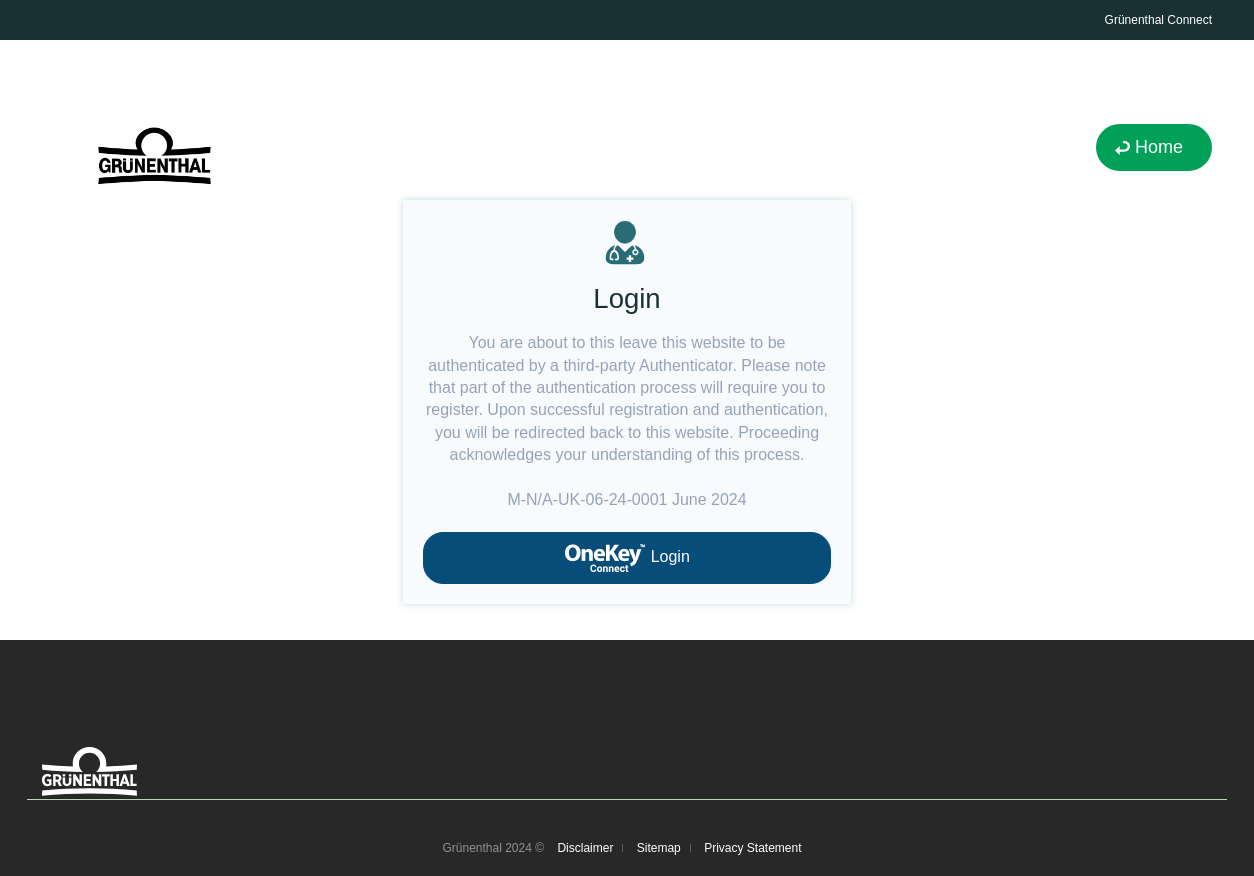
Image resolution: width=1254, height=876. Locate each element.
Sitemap (659, 848)
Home (1159, 147)
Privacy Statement (752, 848)
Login (627, 558)
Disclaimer (585, 848)
